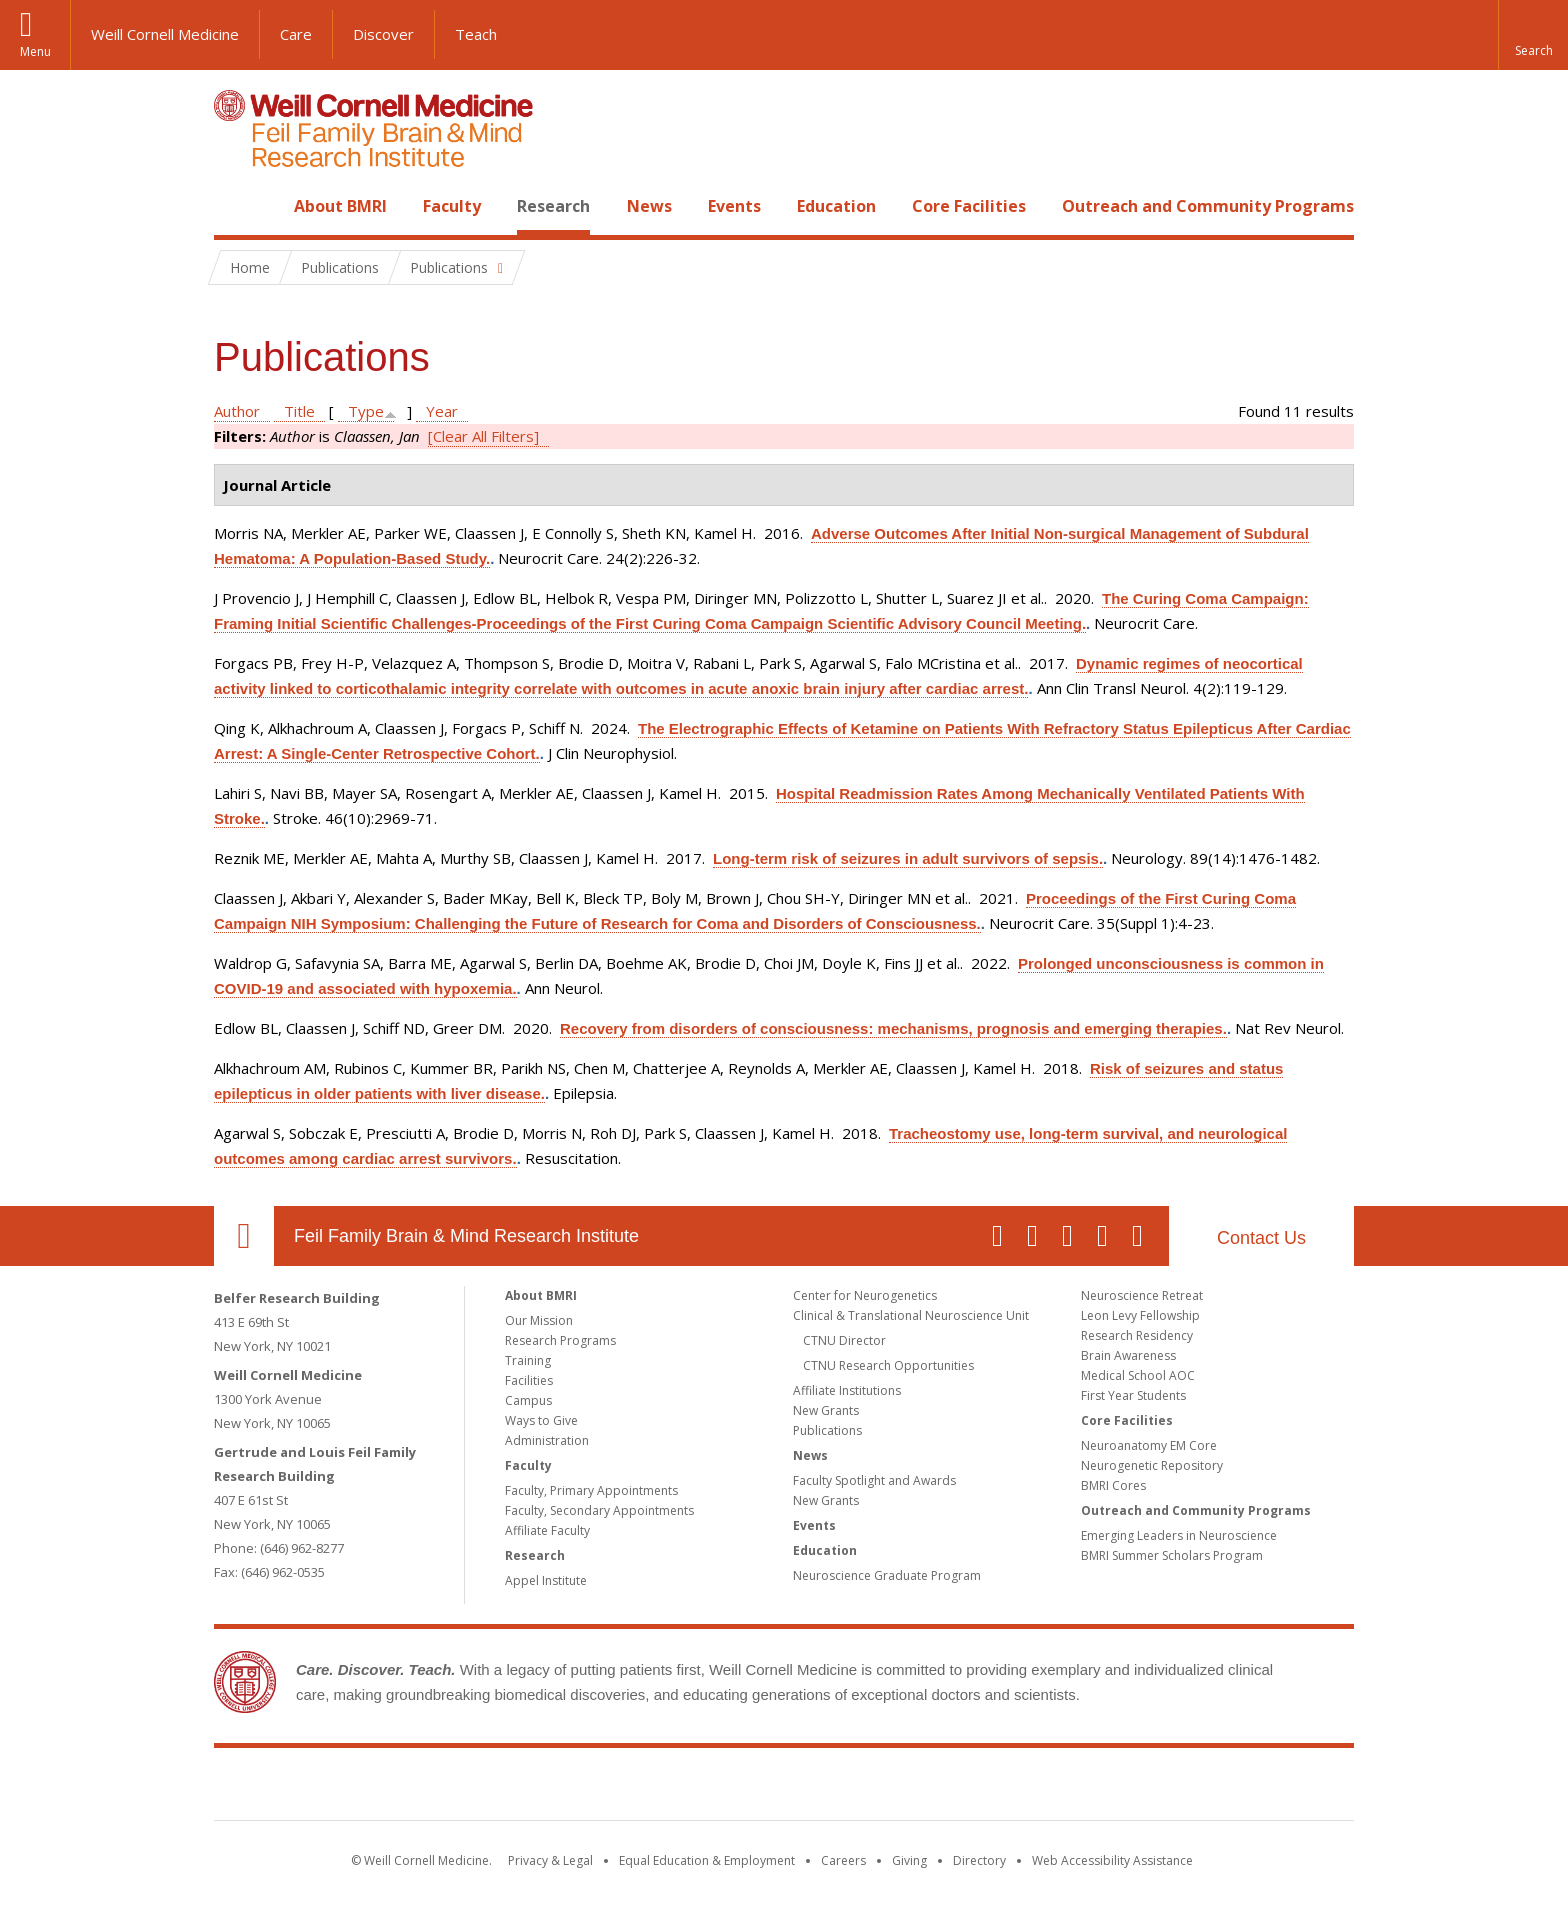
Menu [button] (35, 51)
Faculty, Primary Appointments (591, 1490)
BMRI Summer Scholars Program (1172, 1555)
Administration (547, 1440)
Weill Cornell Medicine (165, 34)
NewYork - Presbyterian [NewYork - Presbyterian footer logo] (951, 1788)
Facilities (529, 1380)
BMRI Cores (1113, 1485)
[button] (1533, 35)
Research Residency (1137, 1335)
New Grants (826, 1410)
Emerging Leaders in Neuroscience (1179, 1535)
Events (734, 206)
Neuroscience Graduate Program (887, 1575)
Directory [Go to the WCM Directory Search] (979, 1860)
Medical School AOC (1138, 1375)
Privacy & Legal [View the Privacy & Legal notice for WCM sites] (550, 1860)
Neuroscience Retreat (1142, 1295)
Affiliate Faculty (547, 1530)
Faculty (452, 206)
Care (296, 34)
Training (528, 1360)
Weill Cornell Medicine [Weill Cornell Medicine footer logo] (638, 1788)
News (649, 206)
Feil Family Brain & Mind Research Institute (466, 1236)
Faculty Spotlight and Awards (874, 1480)
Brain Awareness (1128, 1355)
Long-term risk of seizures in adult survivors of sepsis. (908, 858)
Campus (528, 1400)
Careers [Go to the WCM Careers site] (843, 1860)
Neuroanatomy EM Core (1149, 1445)
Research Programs (560, 1340)
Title (299, 411)
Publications (827, 1430)
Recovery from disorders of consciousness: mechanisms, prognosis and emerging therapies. (893, 1028)
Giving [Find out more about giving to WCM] (909, 1860)
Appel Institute (546, 1580)
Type (366, 411)
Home (236, 206)
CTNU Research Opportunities (888, 1365)
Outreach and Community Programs (1208, 206)
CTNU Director (844, 1340)
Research (553, 206)
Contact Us (1261, 1238)
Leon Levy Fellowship (1140, 1315)
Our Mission (539, 1320)
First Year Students (1133, 1395)
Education (836, 206)
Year (442, 411)
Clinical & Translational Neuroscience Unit (911, 1315)
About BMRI (340, 206)
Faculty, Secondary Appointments (599, 1510)
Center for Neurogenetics (865, 1295)
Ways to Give (541, 1420)
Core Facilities (969, 206)
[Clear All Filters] (483, 436)
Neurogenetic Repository (1152, 1465)
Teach (476, 34)
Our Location (244, 1236)
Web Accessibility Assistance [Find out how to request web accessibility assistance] (1112, 1860)
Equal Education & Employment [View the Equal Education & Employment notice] (707, 1860)
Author (237, 411)
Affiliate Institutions (847, 1390)
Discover (383, 34)
